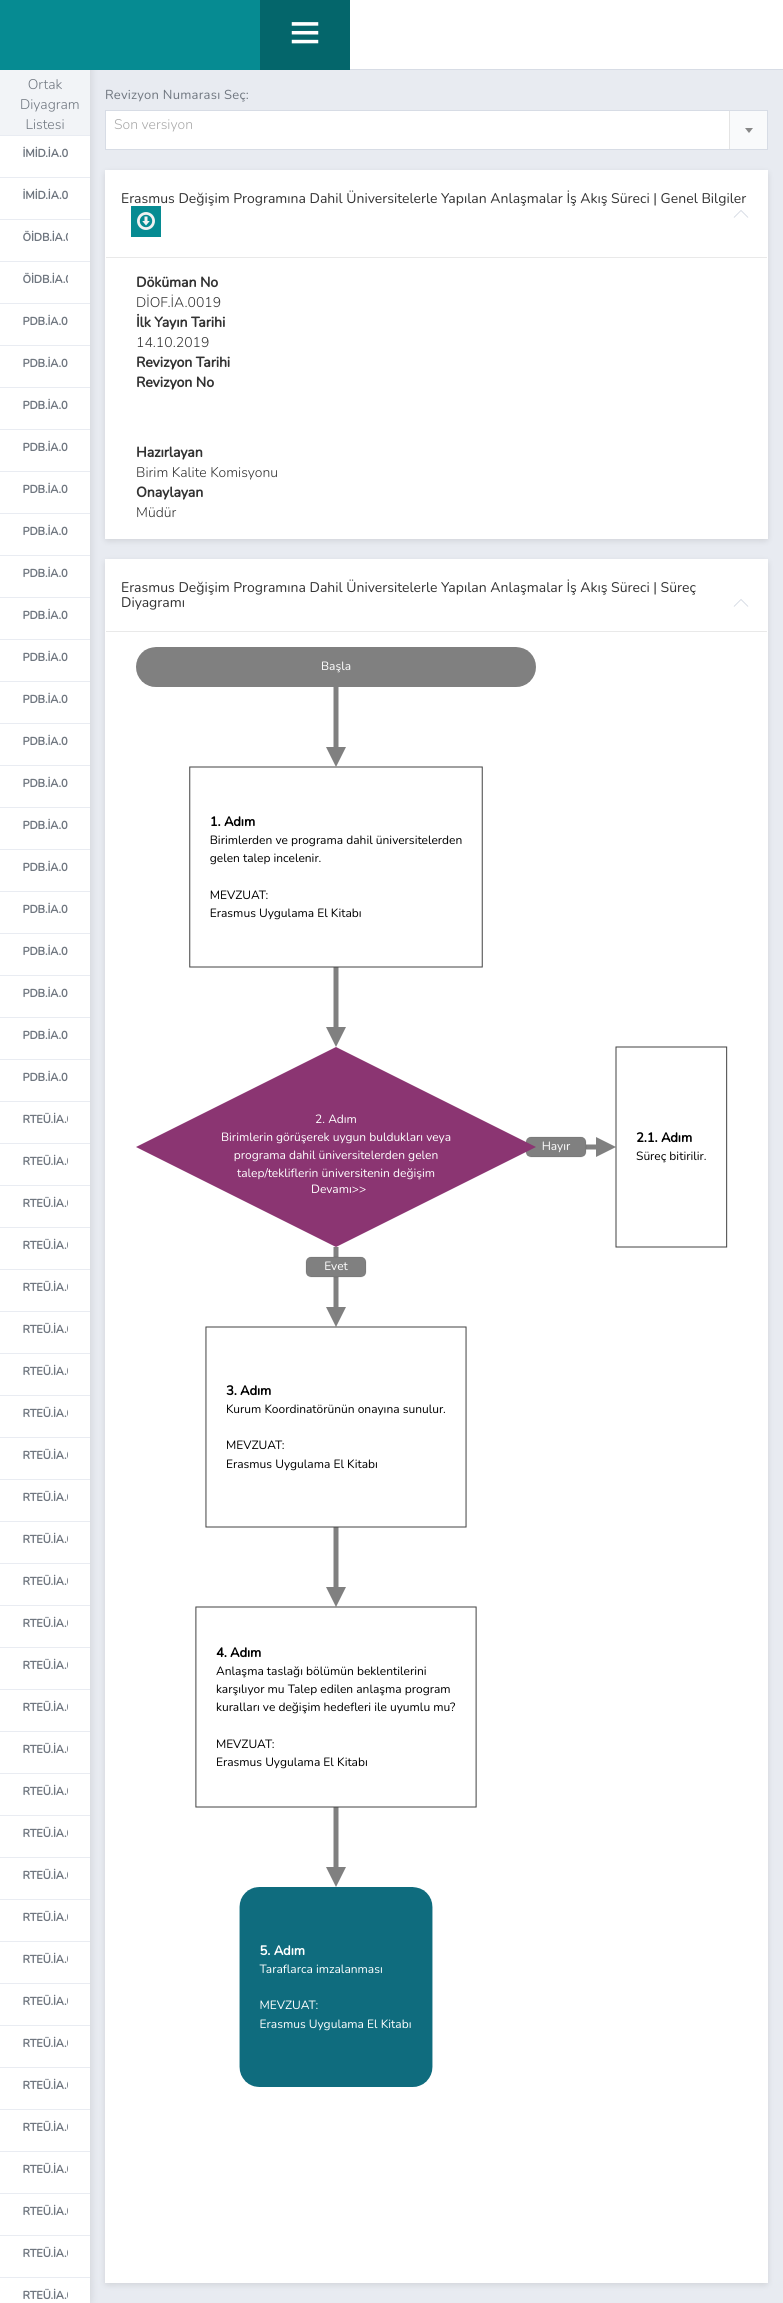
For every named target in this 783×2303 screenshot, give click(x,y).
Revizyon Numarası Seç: (177, 95)
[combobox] (436, 130)
